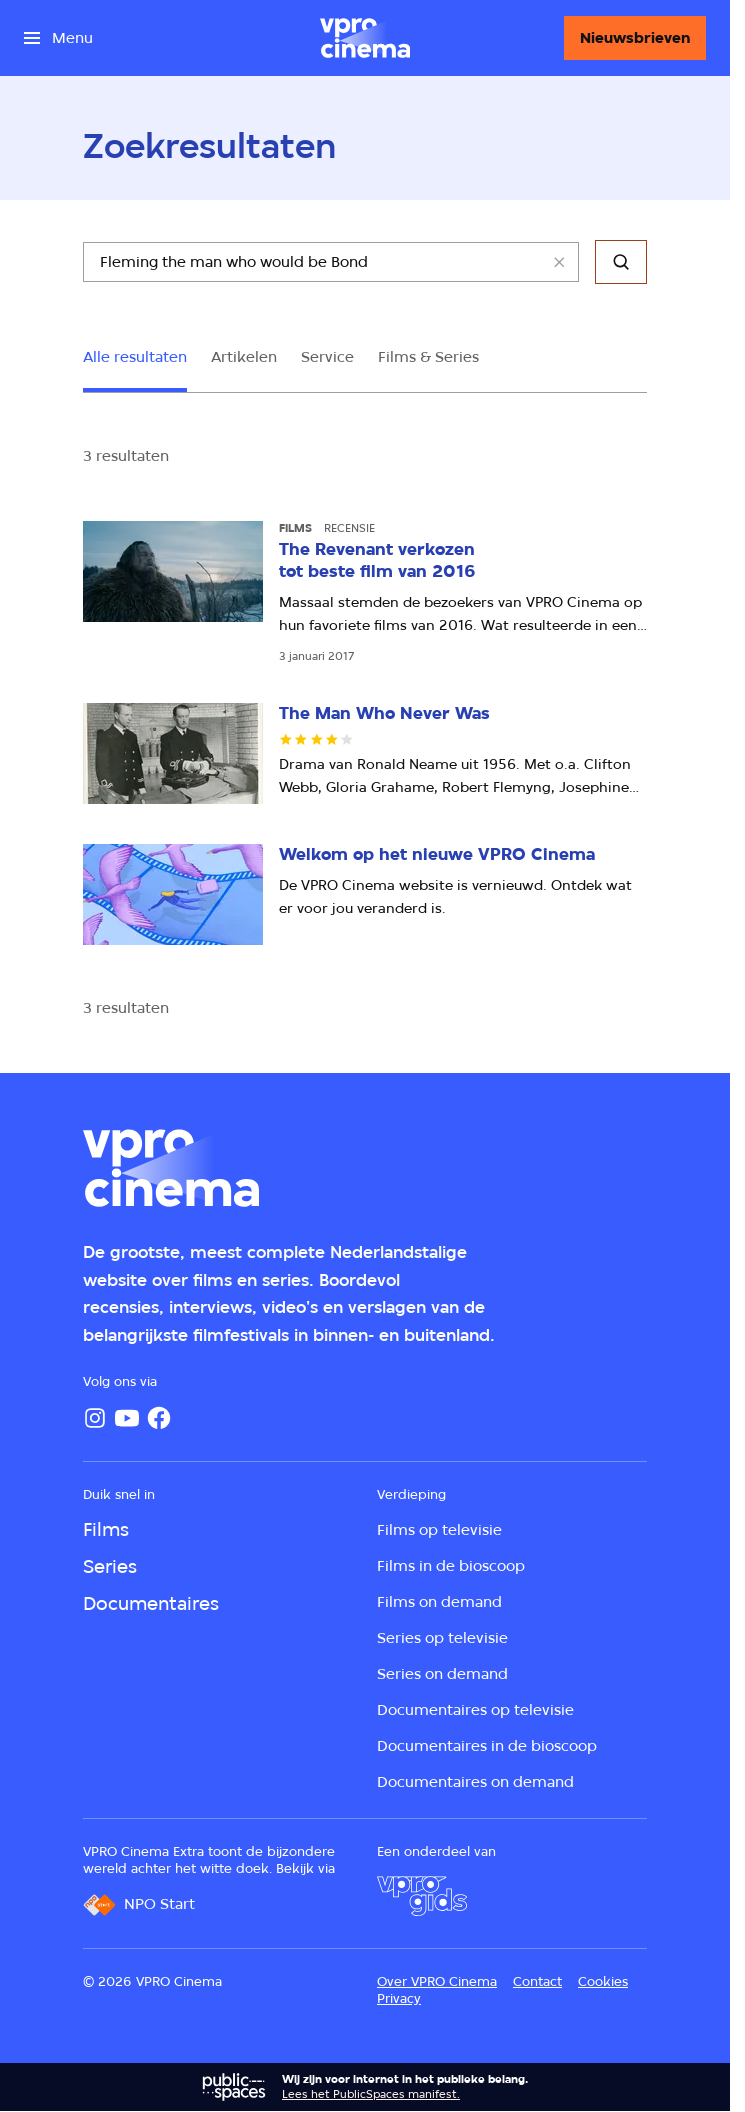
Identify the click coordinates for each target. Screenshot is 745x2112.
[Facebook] (159, 1418)
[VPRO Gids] (422, 1896)
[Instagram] (95, 1418)
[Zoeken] (621, 262)
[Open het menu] (58, 38)
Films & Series (428, 357)
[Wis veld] (559, 262)
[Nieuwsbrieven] (635, 38)
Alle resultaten (135, 357)
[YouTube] (127, 1418)
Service (327, 357)
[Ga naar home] (365, 38)
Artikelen (244, 357)
